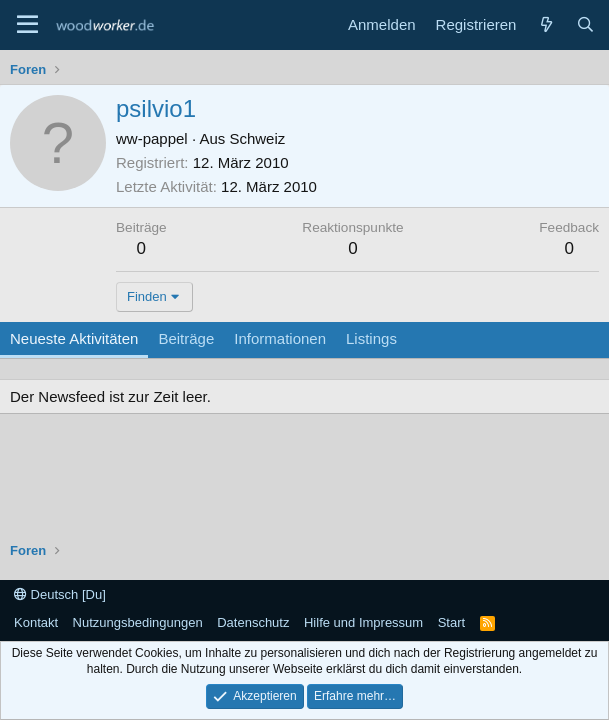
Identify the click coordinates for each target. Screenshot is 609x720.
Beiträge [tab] (186, 338)
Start (451, 622)
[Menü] (27, 25)
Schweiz (257, 138)
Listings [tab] (371, 338)
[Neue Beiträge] (545, 24)
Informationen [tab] (280, 338)
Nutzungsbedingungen (138, 622)
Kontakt (36, 622)
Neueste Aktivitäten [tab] (74, 338)
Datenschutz (253, 622)
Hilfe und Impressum (363, 622)
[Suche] (585, 24)
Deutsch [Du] (60, 594)
